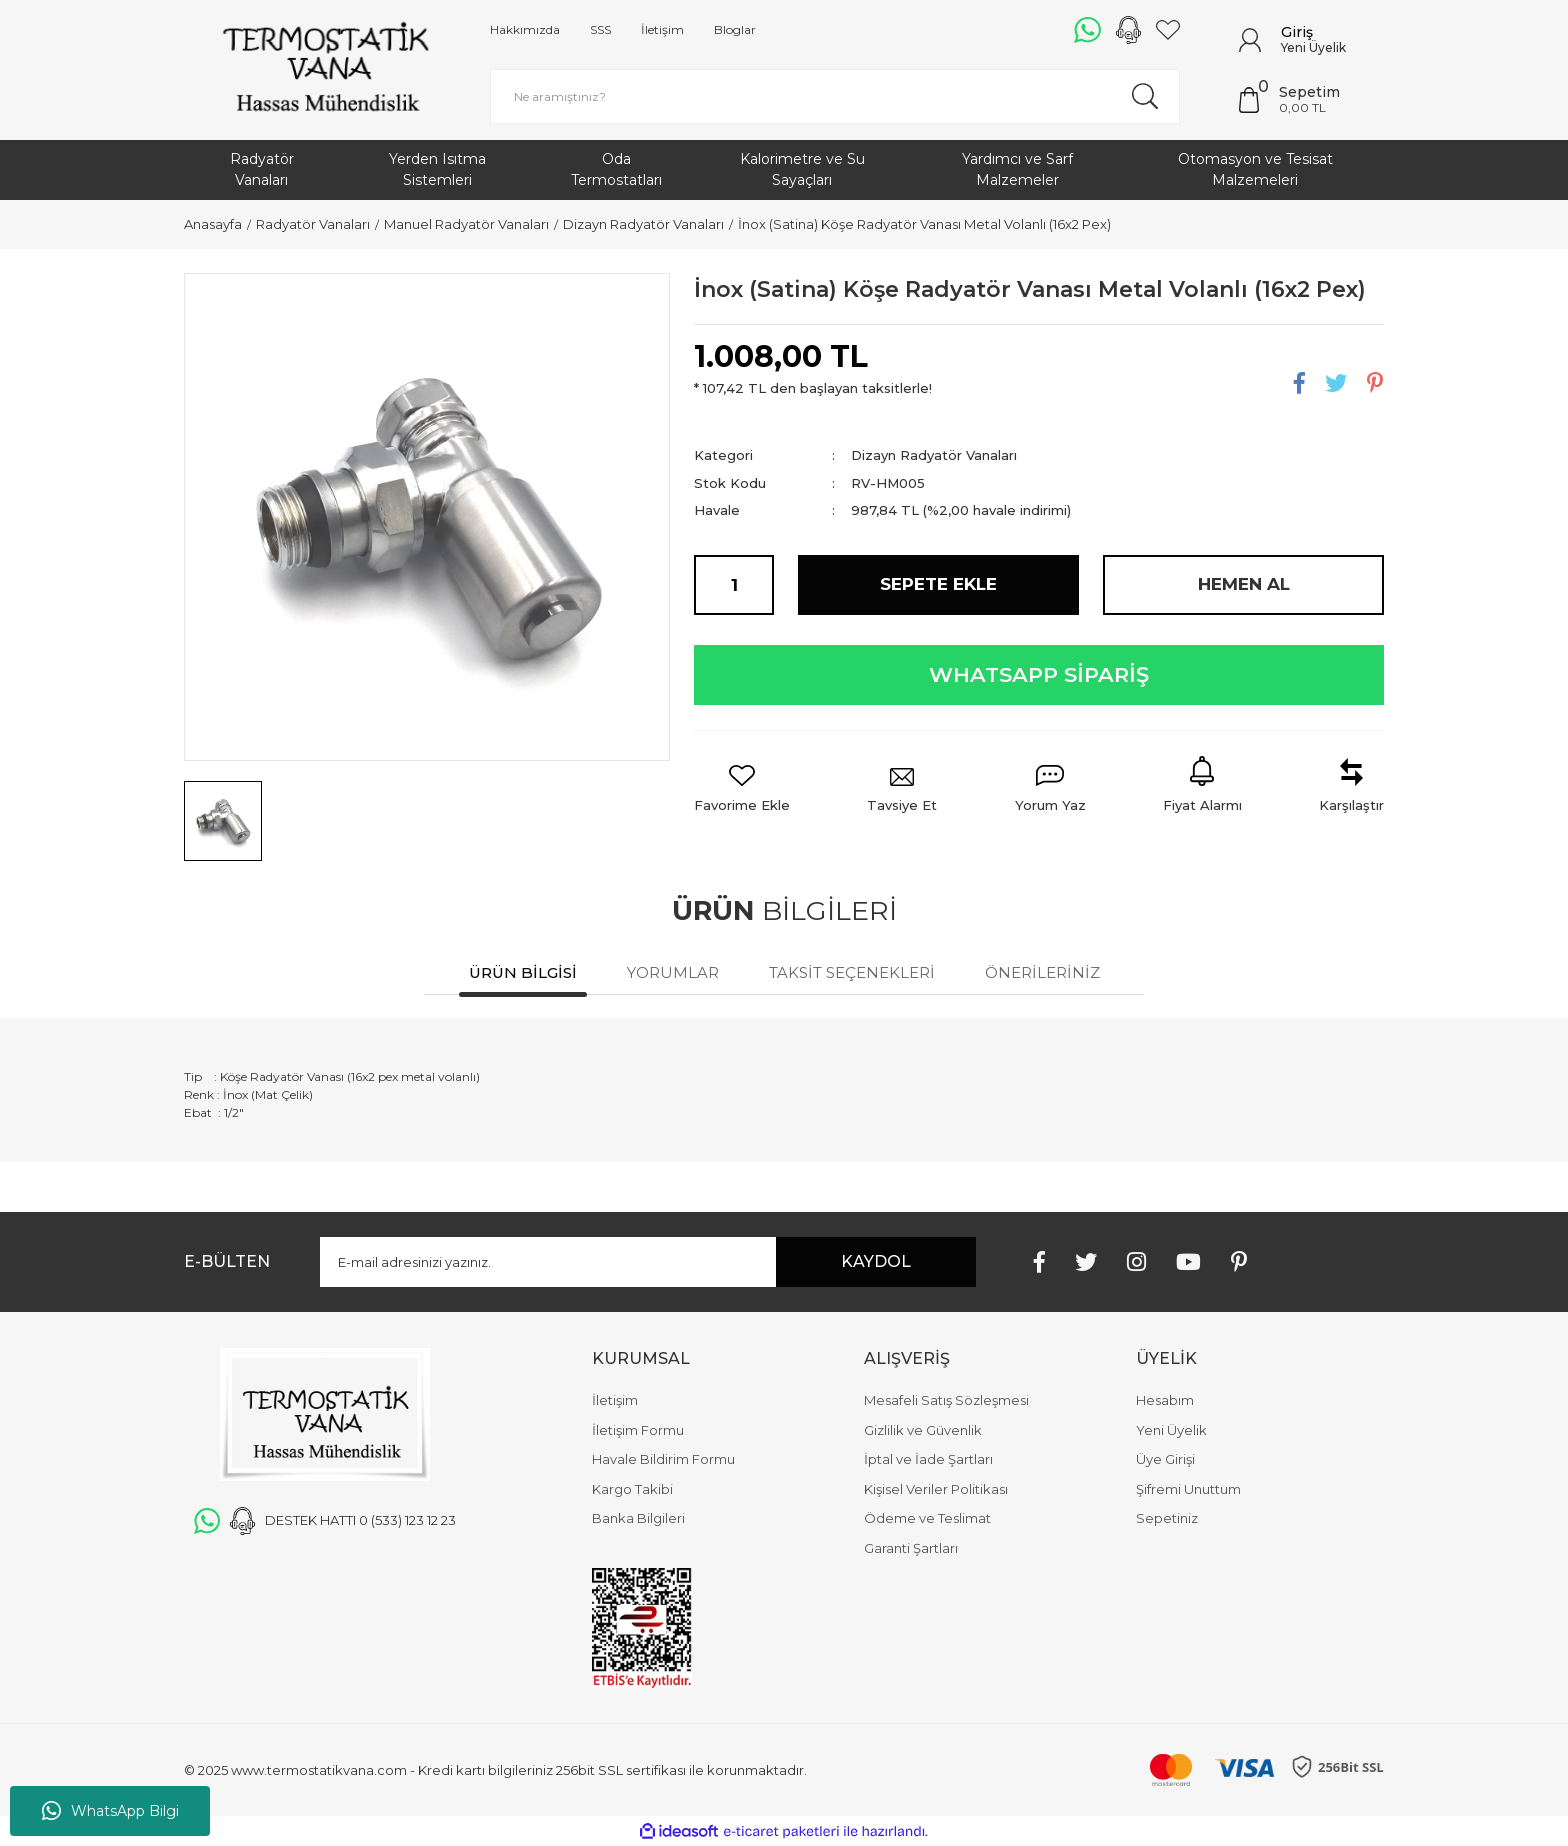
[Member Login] (1250, 40)
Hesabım (1165, 1400)
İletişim (662, 29)
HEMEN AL (1244, 584)
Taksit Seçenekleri (852, 972)
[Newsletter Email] (648, 1262)
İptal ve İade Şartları (928, 1459)
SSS (600, 29)
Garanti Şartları (911, 1548)
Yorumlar (673, 972)
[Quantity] (734, 585)
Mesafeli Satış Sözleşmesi (946, 1400)
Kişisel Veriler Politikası (936, 1489)
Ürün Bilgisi (523, 972)
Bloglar (735, 29)
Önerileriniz (1042, 972)
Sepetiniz (1167, 1518)
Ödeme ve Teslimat (927, 1518)
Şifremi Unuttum (1188, 1489)
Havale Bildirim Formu (663, 1459)
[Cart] (1311, 100)
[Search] (835, 96)
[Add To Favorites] (742, 790)
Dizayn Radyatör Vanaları (934, 455)
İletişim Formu (638, 1430)
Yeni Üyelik (1313, 47)
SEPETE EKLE (938, 584)
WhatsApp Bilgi (110, 1811)
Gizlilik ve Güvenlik (923, 1430)
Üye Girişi (1165, 1459)
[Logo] (325, 70)
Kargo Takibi (632, 1489)
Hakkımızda (525, 29)
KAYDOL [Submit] (876, 1261)
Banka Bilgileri (638, 1518)
